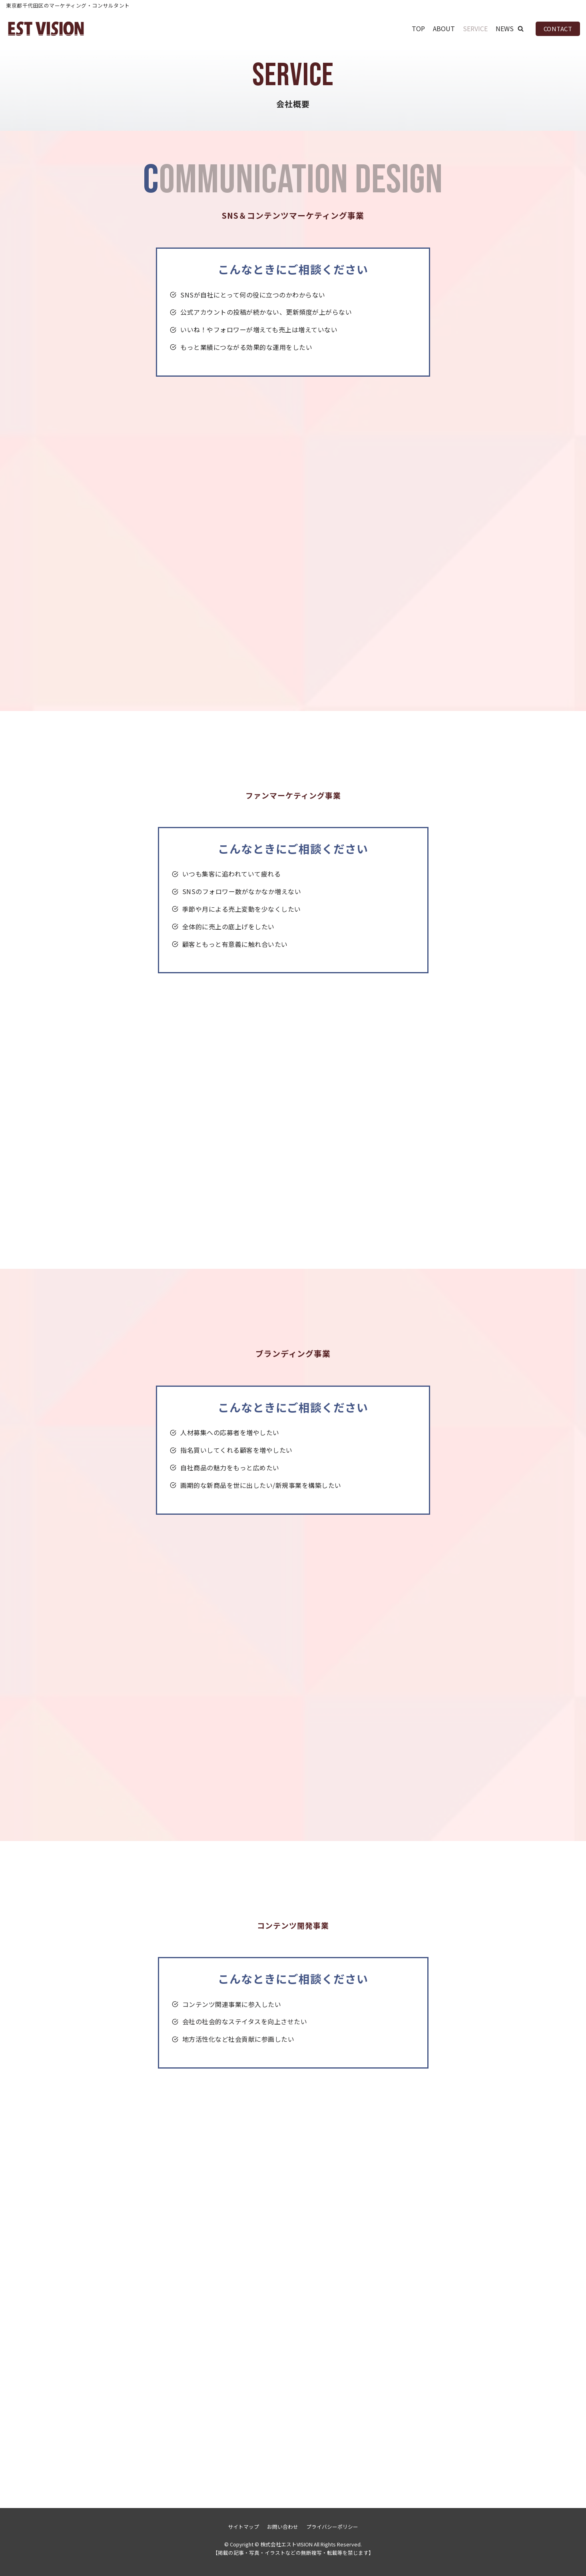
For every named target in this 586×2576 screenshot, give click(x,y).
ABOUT (444, 28)
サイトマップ (243, 2526)
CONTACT (558, 28)
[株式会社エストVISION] (46, 29)
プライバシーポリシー (332, 2526)
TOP (418, 28)
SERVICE (475, 28)
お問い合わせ (282, 2526)
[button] (521, 29)
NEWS (505, 28)
